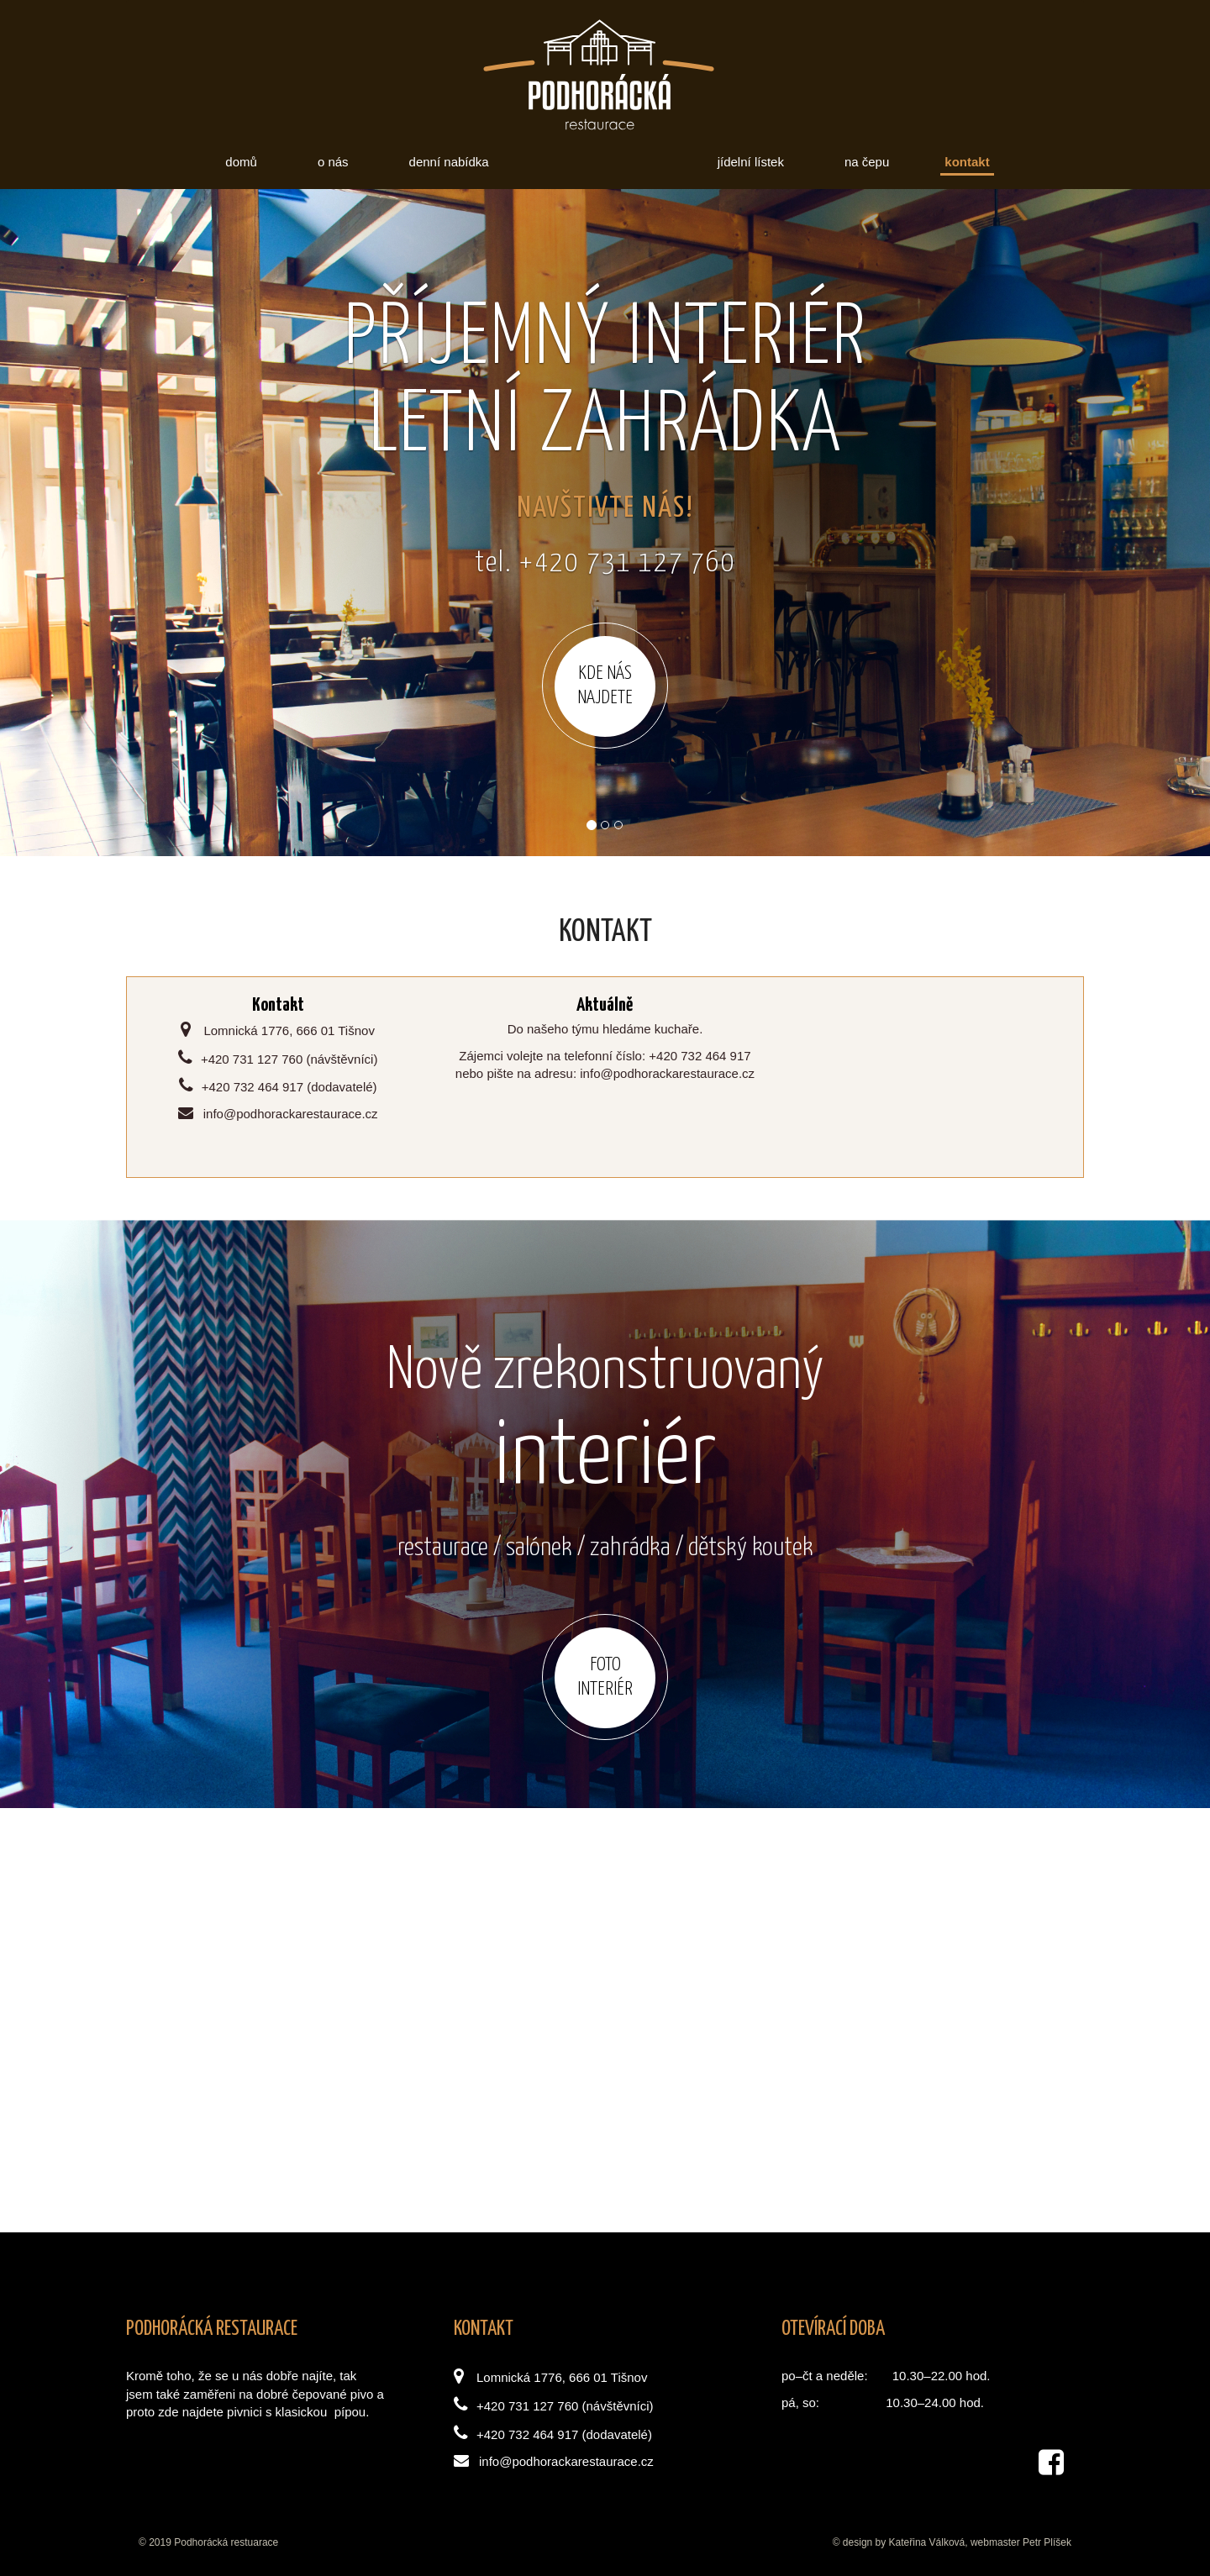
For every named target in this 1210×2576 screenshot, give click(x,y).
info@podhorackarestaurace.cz (554, 2461)
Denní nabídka (449, 162)
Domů (241, 162)
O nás (333, 162)
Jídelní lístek (751, 162)
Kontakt (966, 162)
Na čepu (866, 162)
